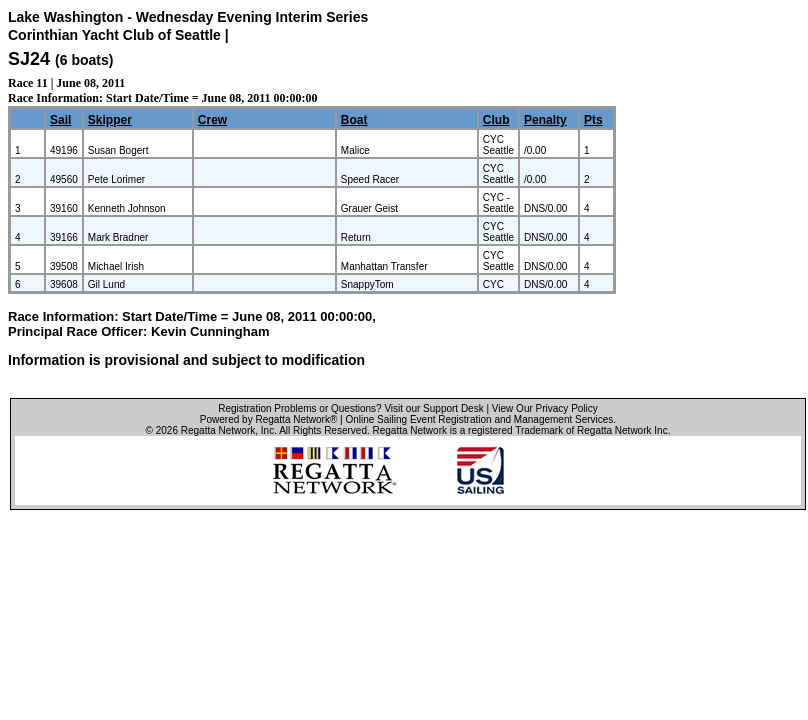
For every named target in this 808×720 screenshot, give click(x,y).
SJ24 (29, 59)
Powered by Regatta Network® (268, 419)
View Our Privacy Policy (545, 408)
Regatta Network (218, 430)
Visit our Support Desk (433, 408)
